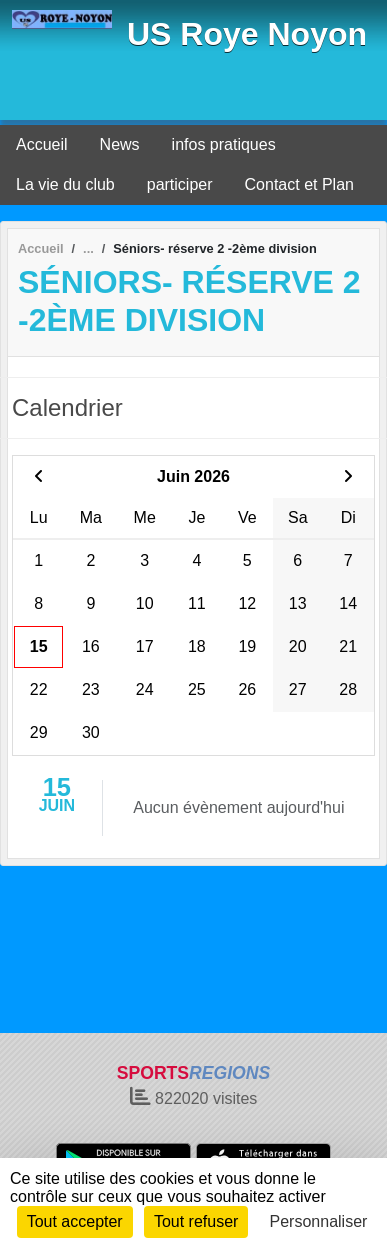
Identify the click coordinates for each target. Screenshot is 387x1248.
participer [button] (180, 184)
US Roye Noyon (247, 34)
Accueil (42, 144)
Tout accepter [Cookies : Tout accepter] (75, 1221)
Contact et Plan (299, 184)
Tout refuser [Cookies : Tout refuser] (196, 1221)
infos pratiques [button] (224, 144)
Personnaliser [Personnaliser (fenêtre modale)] (319, 1221)
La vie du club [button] (65, 184)
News (120, 144)
